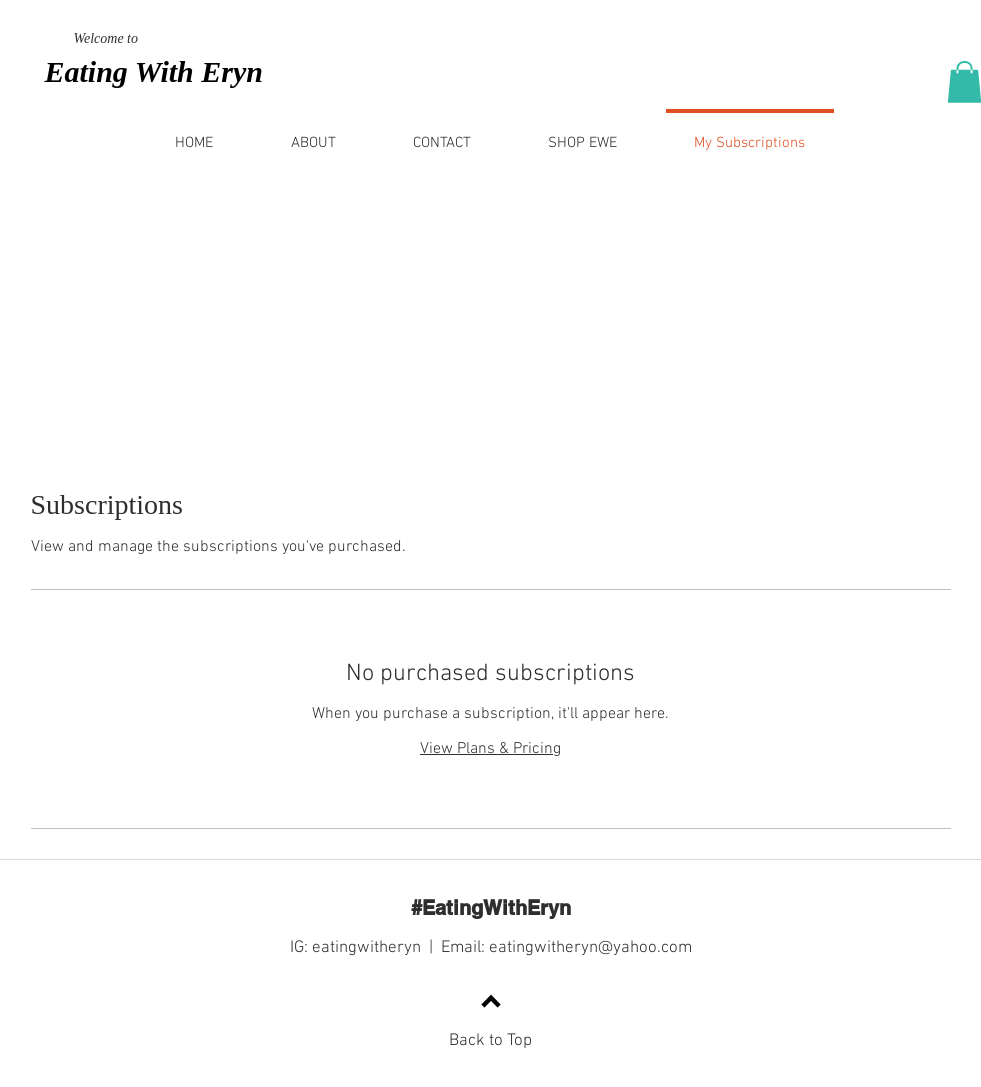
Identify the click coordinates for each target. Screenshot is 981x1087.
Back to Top (490, 1041)
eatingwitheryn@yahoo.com (590, 948)
